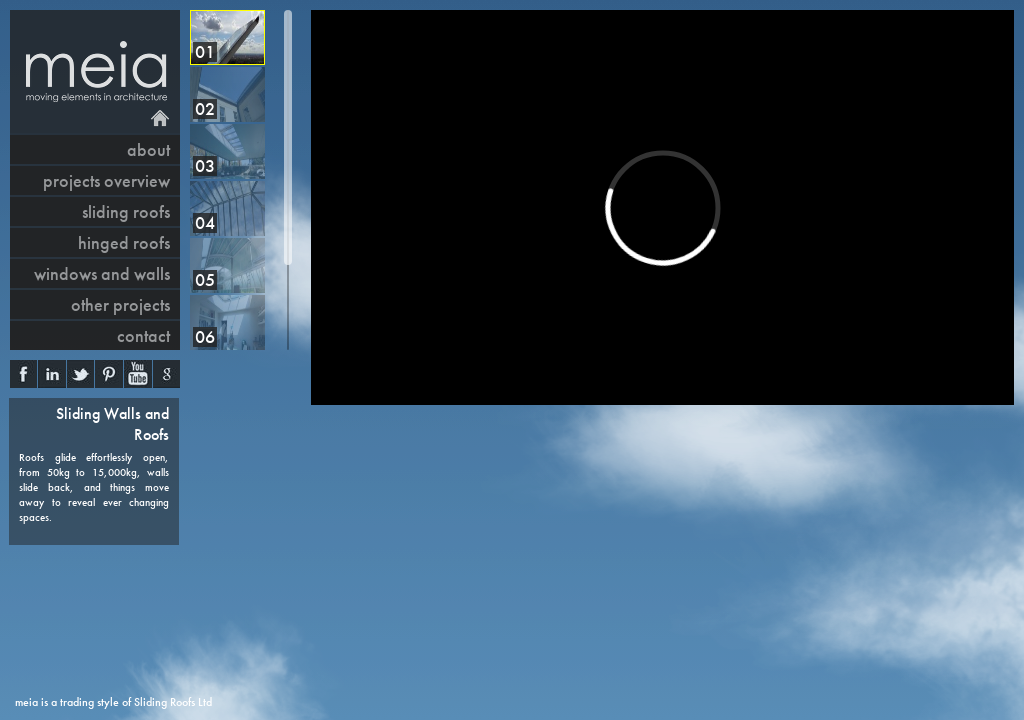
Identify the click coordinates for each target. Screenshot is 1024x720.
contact (143, 335)
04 (205, 222)
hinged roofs (124, 242)
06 (205, 336)
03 (205, 165)
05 (205, 279)
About (148, 149)
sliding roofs (126, 211)
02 (205, 108)
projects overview (106, 180)
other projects (120, 304)
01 (205, 51)
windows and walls (102, 273)
